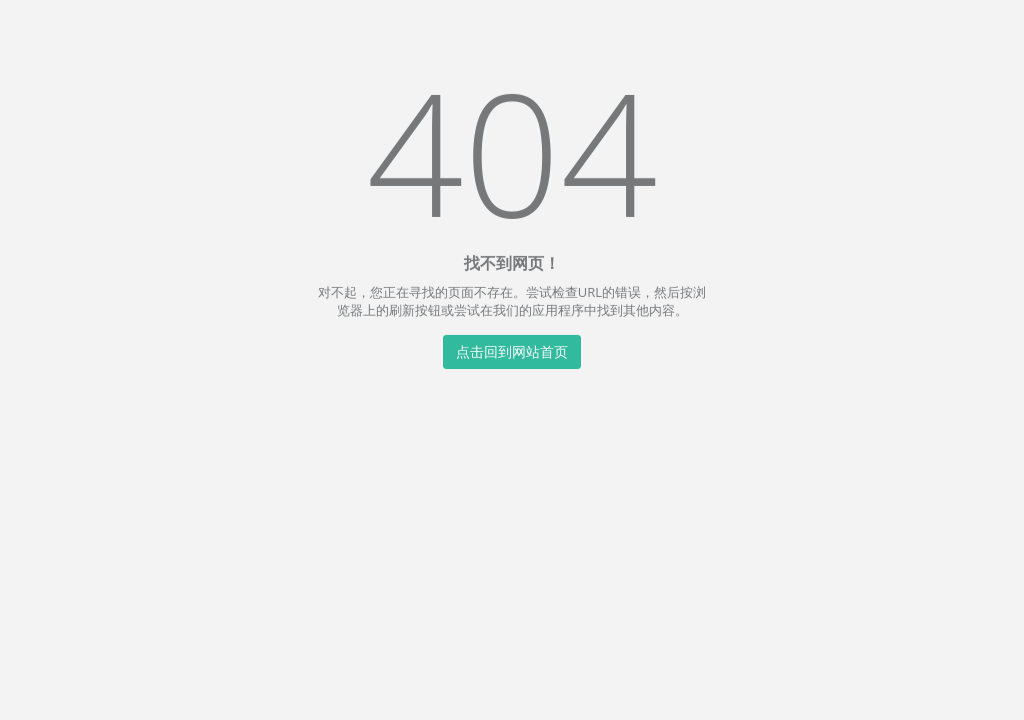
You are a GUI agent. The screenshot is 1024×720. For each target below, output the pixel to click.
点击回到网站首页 (512, 350)
